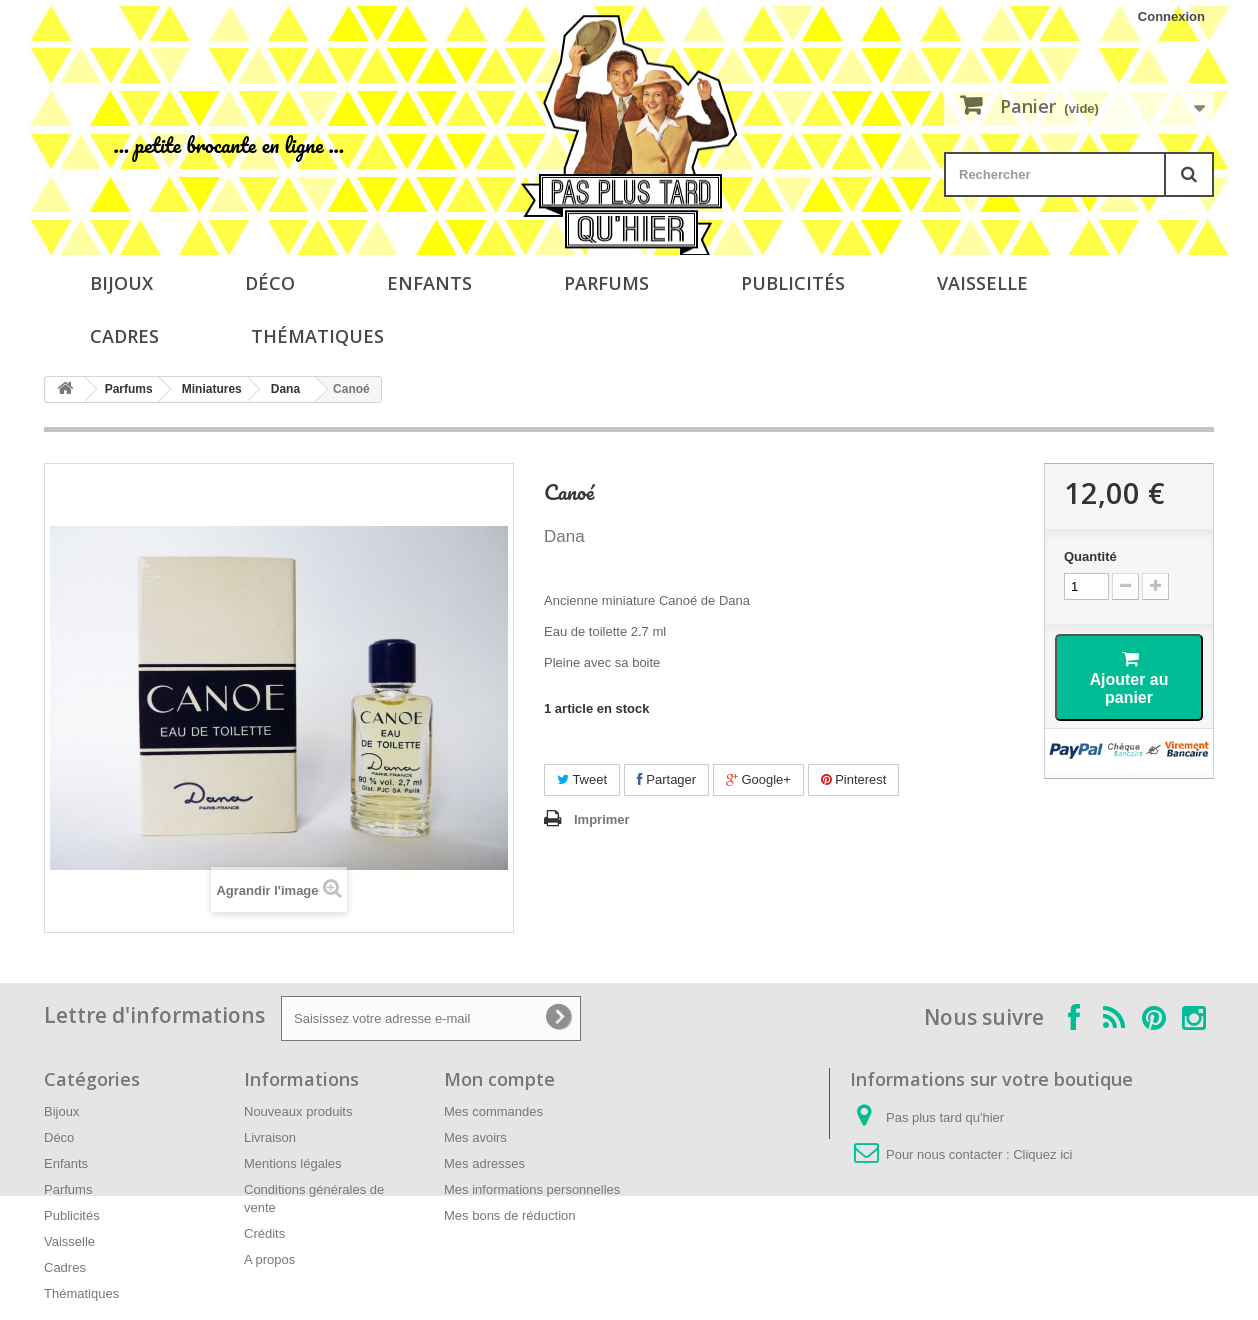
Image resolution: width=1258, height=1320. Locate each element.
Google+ (758, 779)
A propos (269, 1259)
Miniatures (212, 389)
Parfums (606, 283)
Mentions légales (293, 1163)
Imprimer (602, 819)
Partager (666, 779)
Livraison (270, 1137)
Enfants (429, 283)
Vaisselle (982, 283)
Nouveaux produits (298, 1111)
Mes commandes (493, 1111)
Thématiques (317, 336)
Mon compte (499, 1079)
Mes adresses (484, 1163)
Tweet (582, 779)
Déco (270, 283)
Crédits (264, 1233)
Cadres (124, 336)
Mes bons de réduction (510, 1215)
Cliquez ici (1042, 1154)
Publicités (793, 283)
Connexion (1171, 16)
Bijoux (121, 283)
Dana (285, 389)
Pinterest (854, 779)
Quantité (1090, 556)
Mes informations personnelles (532, 1189)
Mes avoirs (475, 1137)
